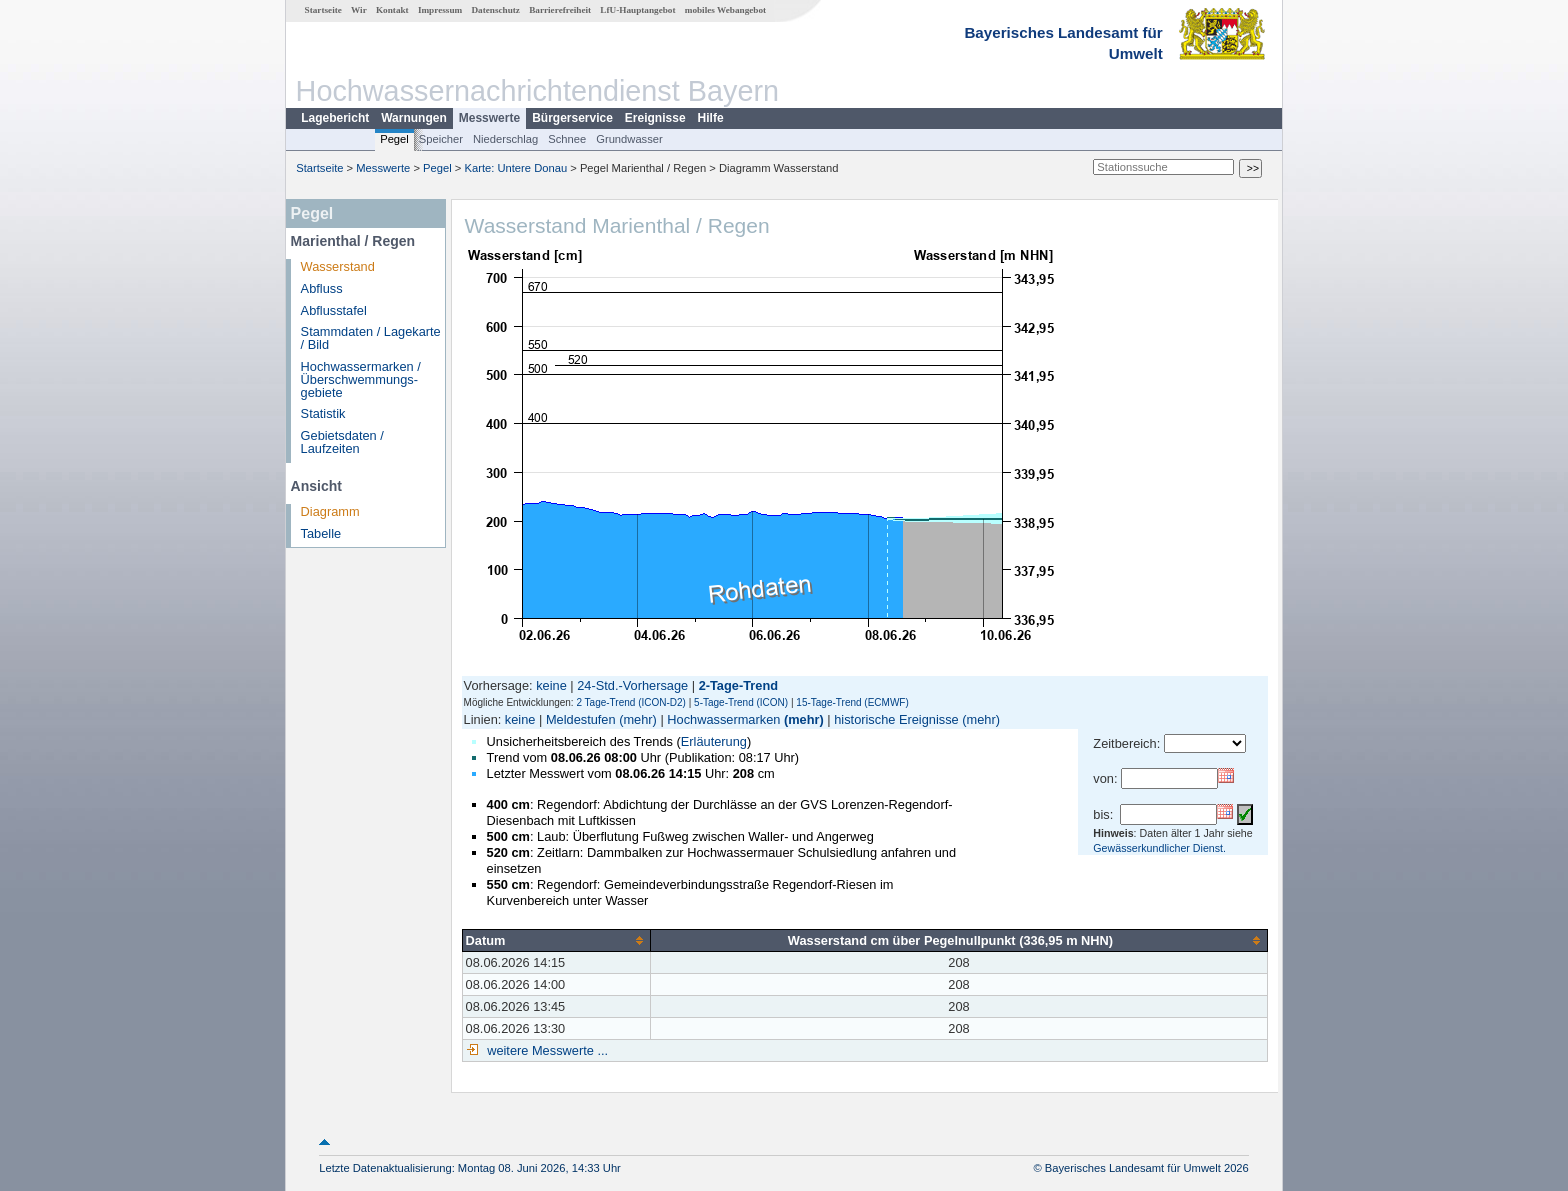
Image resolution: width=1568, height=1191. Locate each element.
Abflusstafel (334, 310)
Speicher (441, 139)
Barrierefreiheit (560, 10)
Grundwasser (629, 139)
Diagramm (330, 511)
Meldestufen (581, 719)
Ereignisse (655, 118)
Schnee (567, 139)
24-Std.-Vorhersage (632, 685)
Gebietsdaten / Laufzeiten (342, 442)
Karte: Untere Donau (516, 168)
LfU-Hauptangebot (637, 10)
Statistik (323, 413)
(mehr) (638, 719)
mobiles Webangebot (725, 10)
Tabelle (321, 533)
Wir (359, 10)
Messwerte (489, 118)
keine (551, 685)
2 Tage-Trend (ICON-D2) (630, 702)
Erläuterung (714, 741)
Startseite (323, 10)
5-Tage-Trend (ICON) (741, 702)
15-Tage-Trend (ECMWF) (852, 702)
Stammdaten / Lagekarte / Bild (371, 338)
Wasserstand (338, 266)
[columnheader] (556, 940)
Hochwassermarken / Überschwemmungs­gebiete (361, 379)
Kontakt (392, 10)
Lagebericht (335, 118)
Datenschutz (495, 10)
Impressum (440, 10)
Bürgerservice (572, 118)
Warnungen (414, 118)
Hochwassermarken (723, 719)
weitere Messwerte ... (546, 1050)
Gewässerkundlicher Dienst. (1159, 848)
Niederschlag (505, 139)
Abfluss (322, 288)
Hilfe (711, 118)
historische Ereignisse (896, 719)
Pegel (394, 139)
